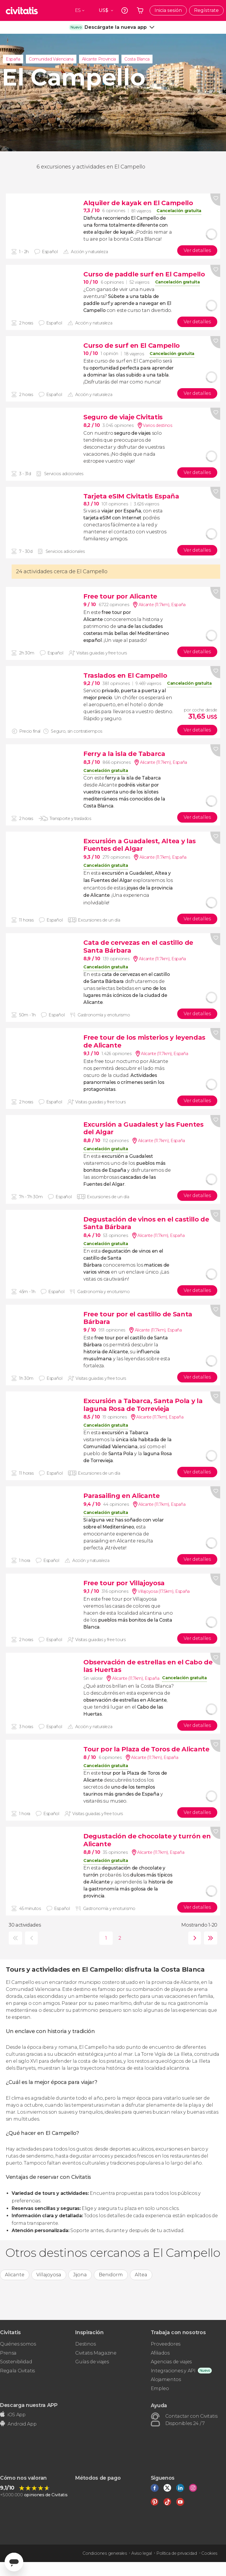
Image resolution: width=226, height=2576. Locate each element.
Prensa (8, 2353)
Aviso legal (141, 2553)
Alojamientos (166, 2379)
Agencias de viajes (171, 2361)
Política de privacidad (176, 2553)
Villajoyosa (48, 2274)
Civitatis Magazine (95, 2353)
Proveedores (165, 2344)
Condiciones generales (104, 2553)
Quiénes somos (18, 2344)
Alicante (14, 2274)
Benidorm (111, 2274)
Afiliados (160, 2353)
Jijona (80, 2274)
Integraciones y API (173, 2370)
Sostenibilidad (16, 2361)
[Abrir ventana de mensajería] (14, 2562)
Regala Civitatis (17, 2370)
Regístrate (206, 10)
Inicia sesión (168, 10)
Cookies (209, 2553)
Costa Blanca (137, 59)
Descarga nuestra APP (29, 2405)
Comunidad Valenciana (51, 59)
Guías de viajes (92, 2361)
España (13, 59)
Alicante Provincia (99, 59)
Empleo (160, 2388)
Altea (141, 2274)
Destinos (85, 2344)
